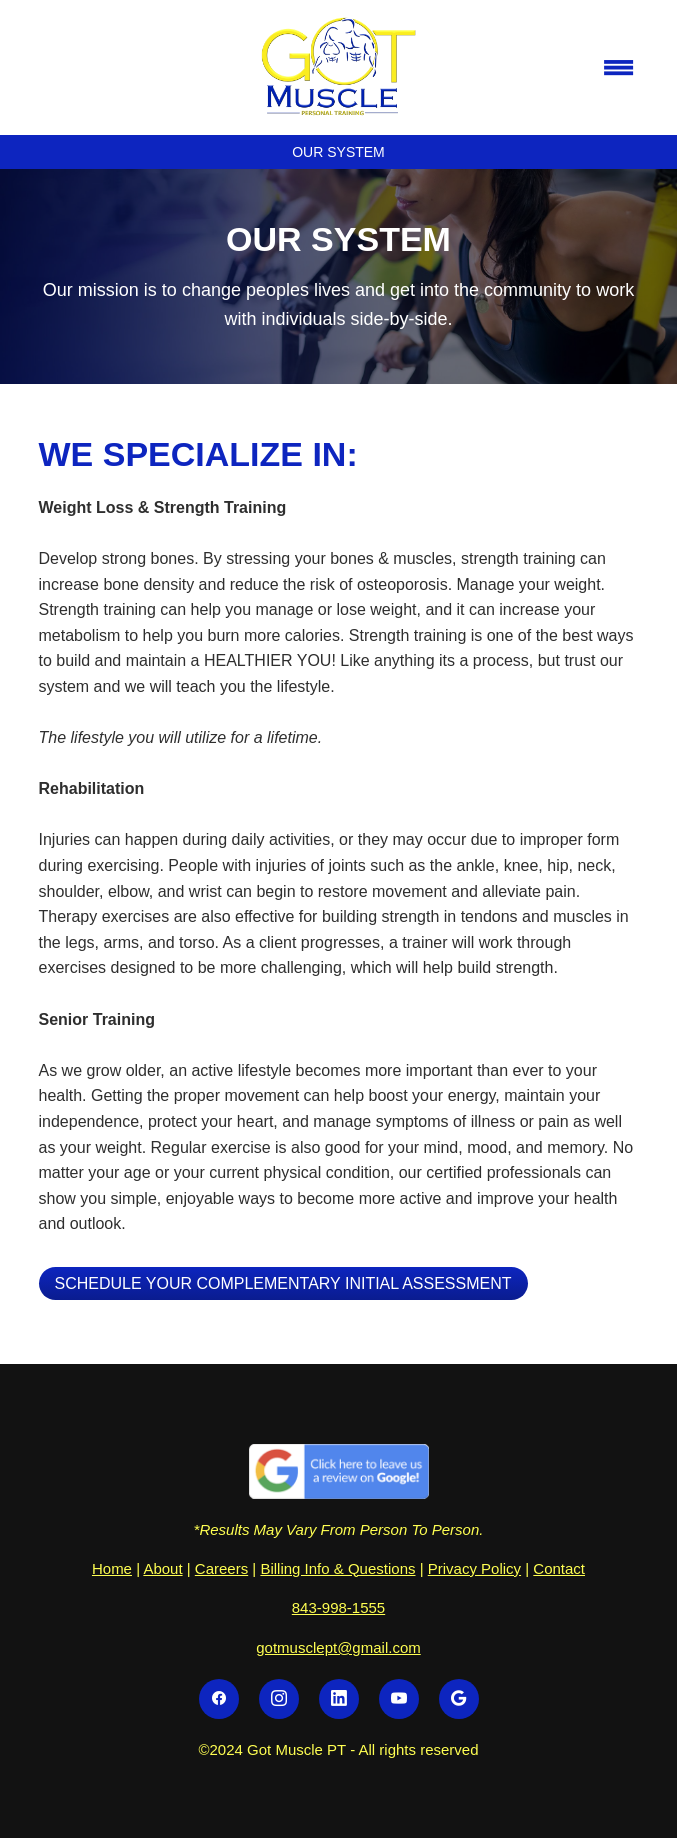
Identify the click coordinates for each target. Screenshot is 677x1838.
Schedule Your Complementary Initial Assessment (283, 1283)
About (162, 1568)
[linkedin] (339, 1699)
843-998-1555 (338, 1607)
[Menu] (619, 67)
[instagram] (279, 1699)
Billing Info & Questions (337, 1568)
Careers (221, 1568)
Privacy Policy (474, 1568)
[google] (459, 1699)
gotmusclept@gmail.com (338, 1647)
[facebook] (219, 1699)
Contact (559, 1568)
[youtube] (399, 1699)
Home (112, 1568)
